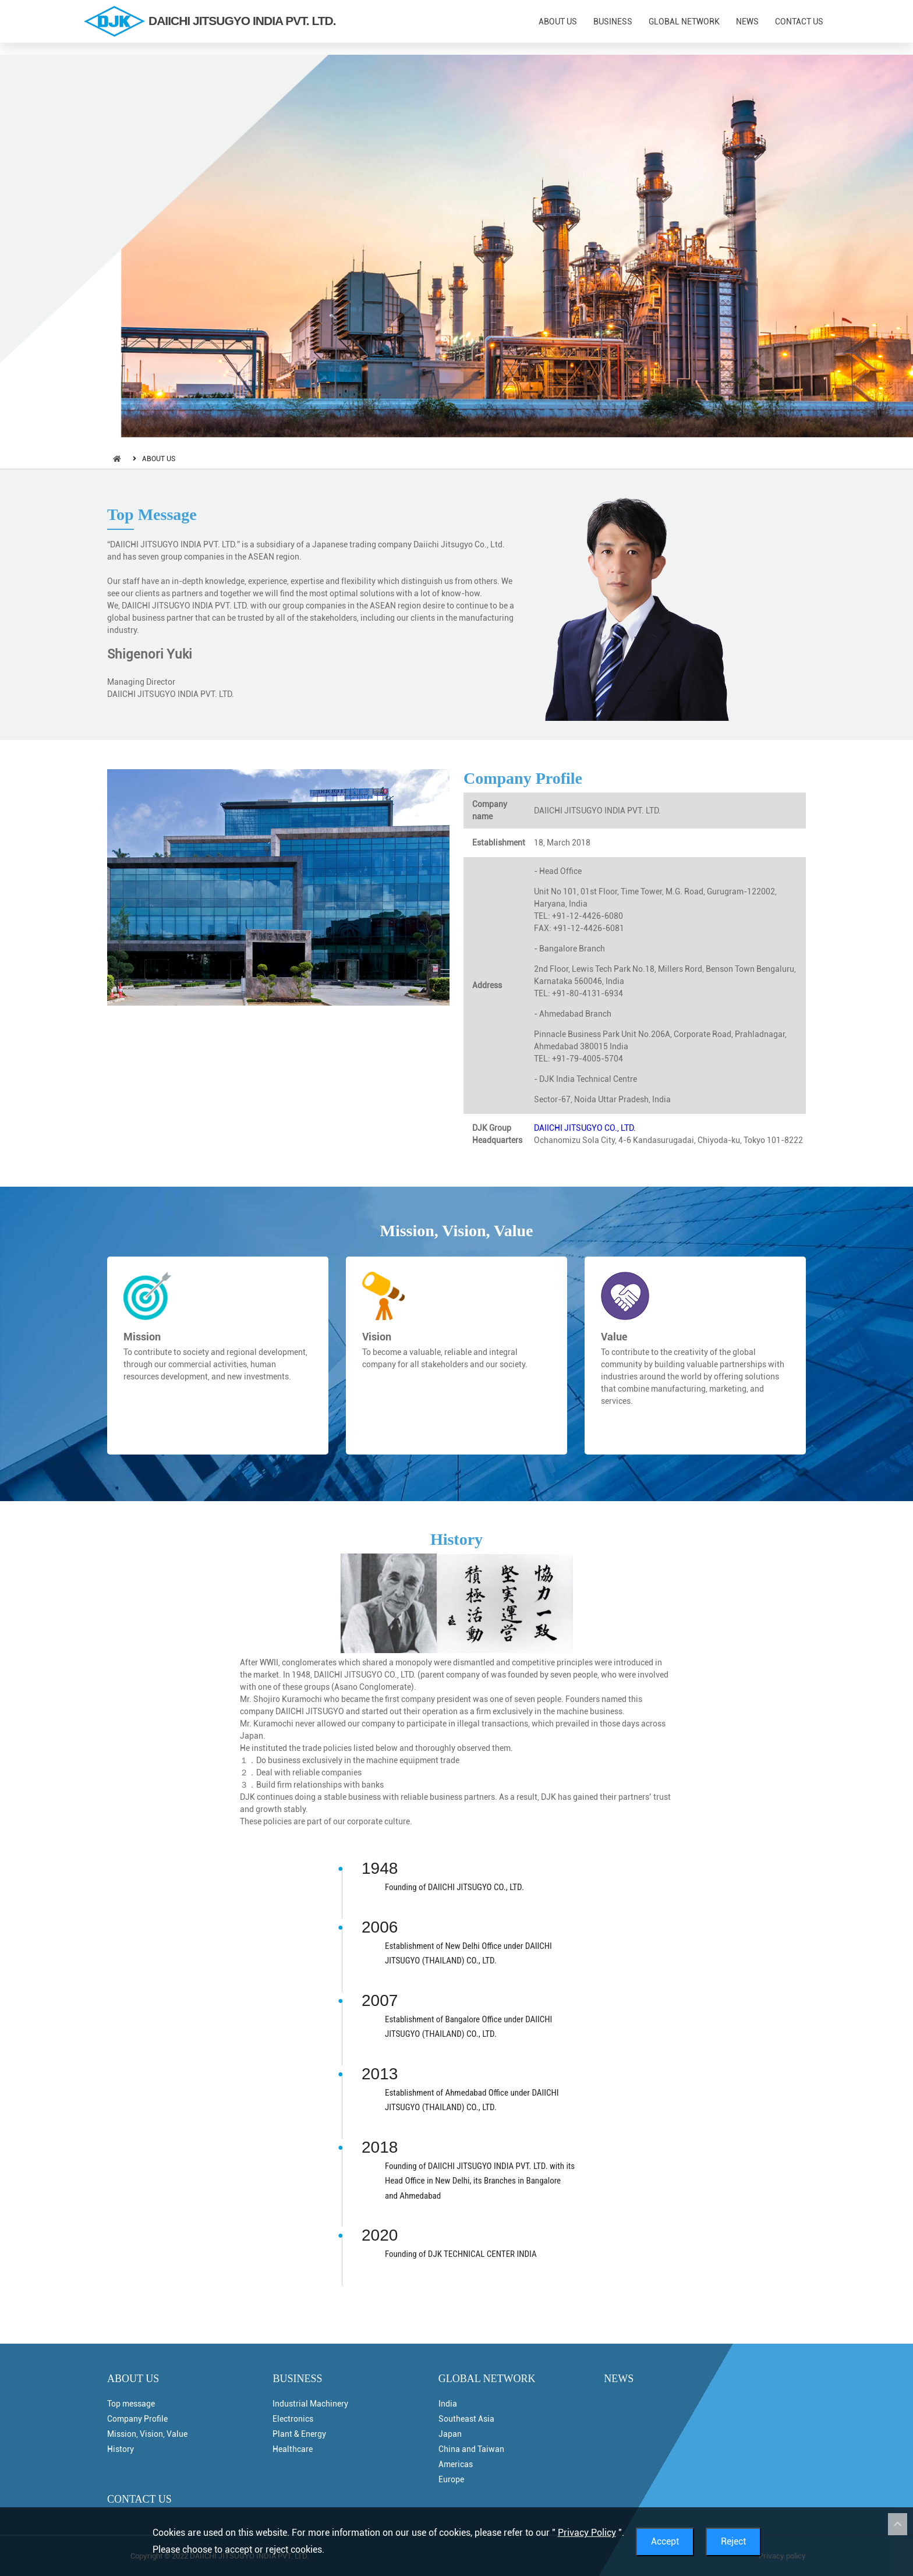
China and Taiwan (471, 2449)
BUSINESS (612, 21)
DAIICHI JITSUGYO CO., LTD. (585, 1128)
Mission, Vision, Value (456, 1231)
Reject (733, 2541)
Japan (450, 2434)
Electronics (293, 2418)
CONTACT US (799, 21)
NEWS (747, 21)
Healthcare (293, 2449)
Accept (665, 2541)
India (447, 2403)
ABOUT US (558, 21)
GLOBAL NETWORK (684, 21)
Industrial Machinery (310, 2403)
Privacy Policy (587, 2532)
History (456, 1539)
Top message (131, 2403)
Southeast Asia (466, 2418)
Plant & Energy (299, 2434)
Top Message (152, 514)
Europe (451, 2479)
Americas (455, 2464)
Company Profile (522, 778)
